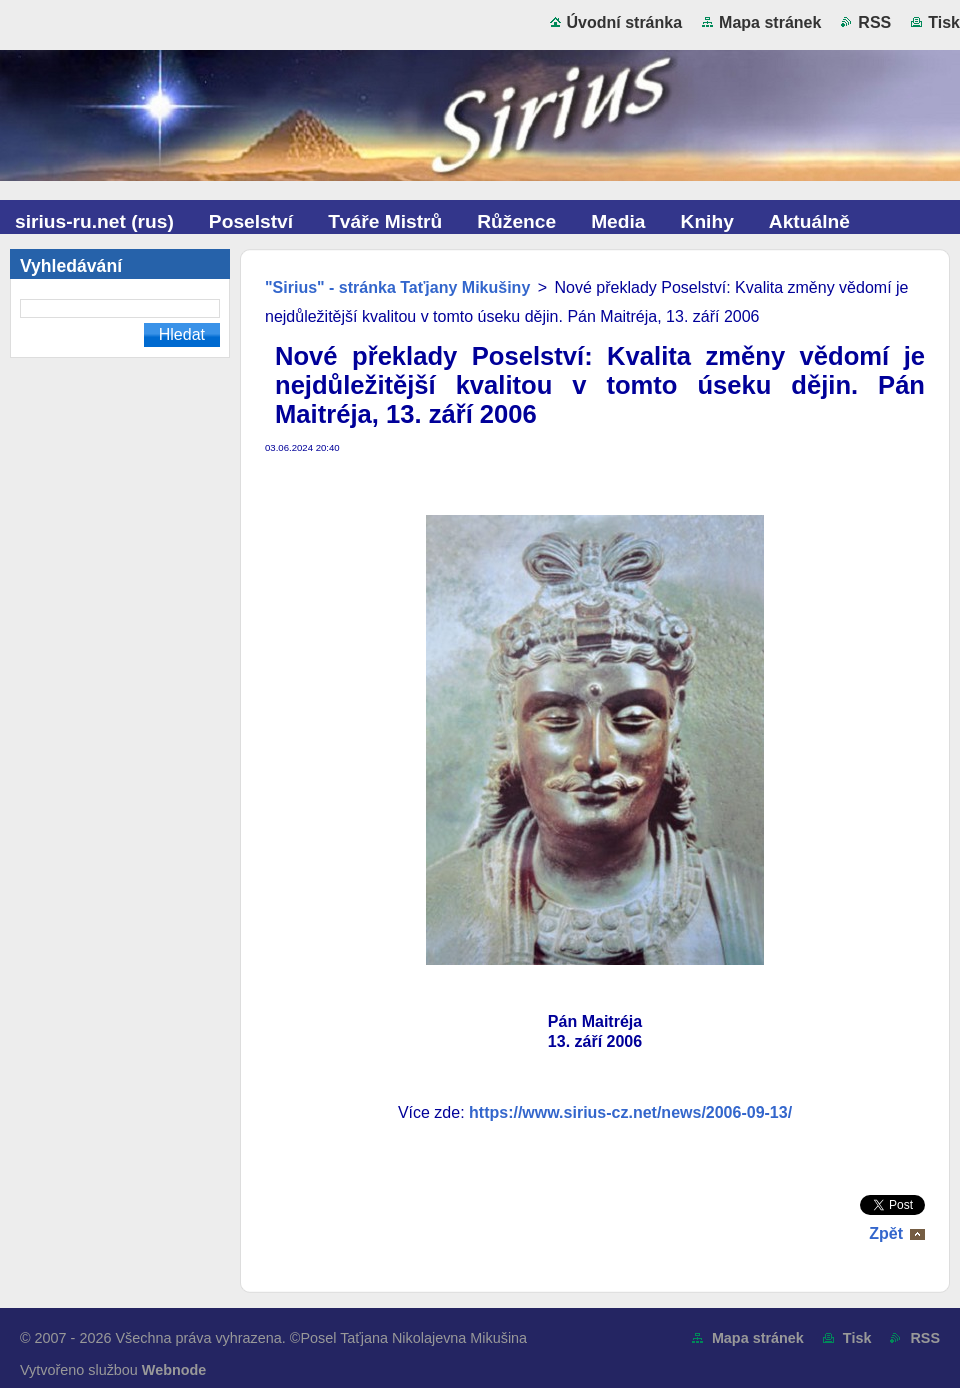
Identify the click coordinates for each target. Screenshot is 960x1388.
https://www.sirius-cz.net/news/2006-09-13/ (630, 1112)
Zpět (886, 1233)
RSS (874, 22)
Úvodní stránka (625, 22)
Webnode (174, 1370)
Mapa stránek (770, 22)
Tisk (944, 22)
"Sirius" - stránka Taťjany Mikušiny (397, 287)
